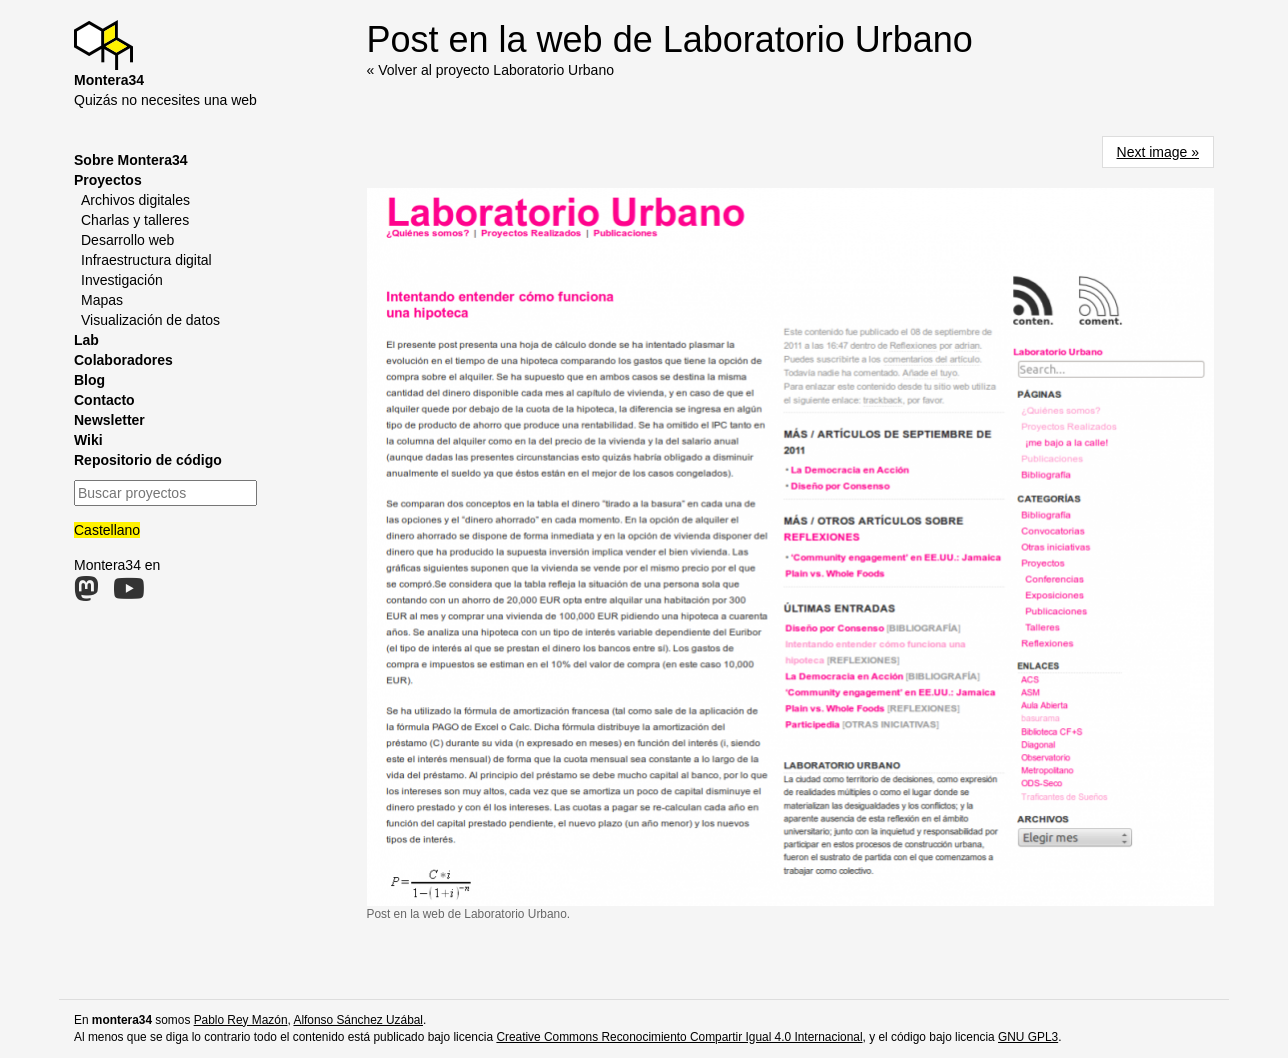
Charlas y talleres (135, 220)
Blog (89, 380)
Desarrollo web (127, 240)
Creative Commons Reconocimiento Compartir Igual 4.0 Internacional (679, 1037)
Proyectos (108, 180)
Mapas (102, 300)
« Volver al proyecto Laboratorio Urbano (490, 70)
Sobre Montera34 (131, 160)
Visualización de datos (150, 320)
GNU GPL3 (1028, 1037)
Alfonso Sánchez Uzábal (358, 1020)
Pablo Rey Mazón (241, 1020)
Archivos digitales (135, 200)
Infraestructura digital (146, 260)
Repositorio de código (148, 460)
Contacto (104, 400)
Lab (86, 340)
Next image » (1158, 152)
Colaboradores (123, 360)
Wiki (88, 440)
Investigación (122, 280)
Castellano (107, 530)
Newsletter (109, 420)
